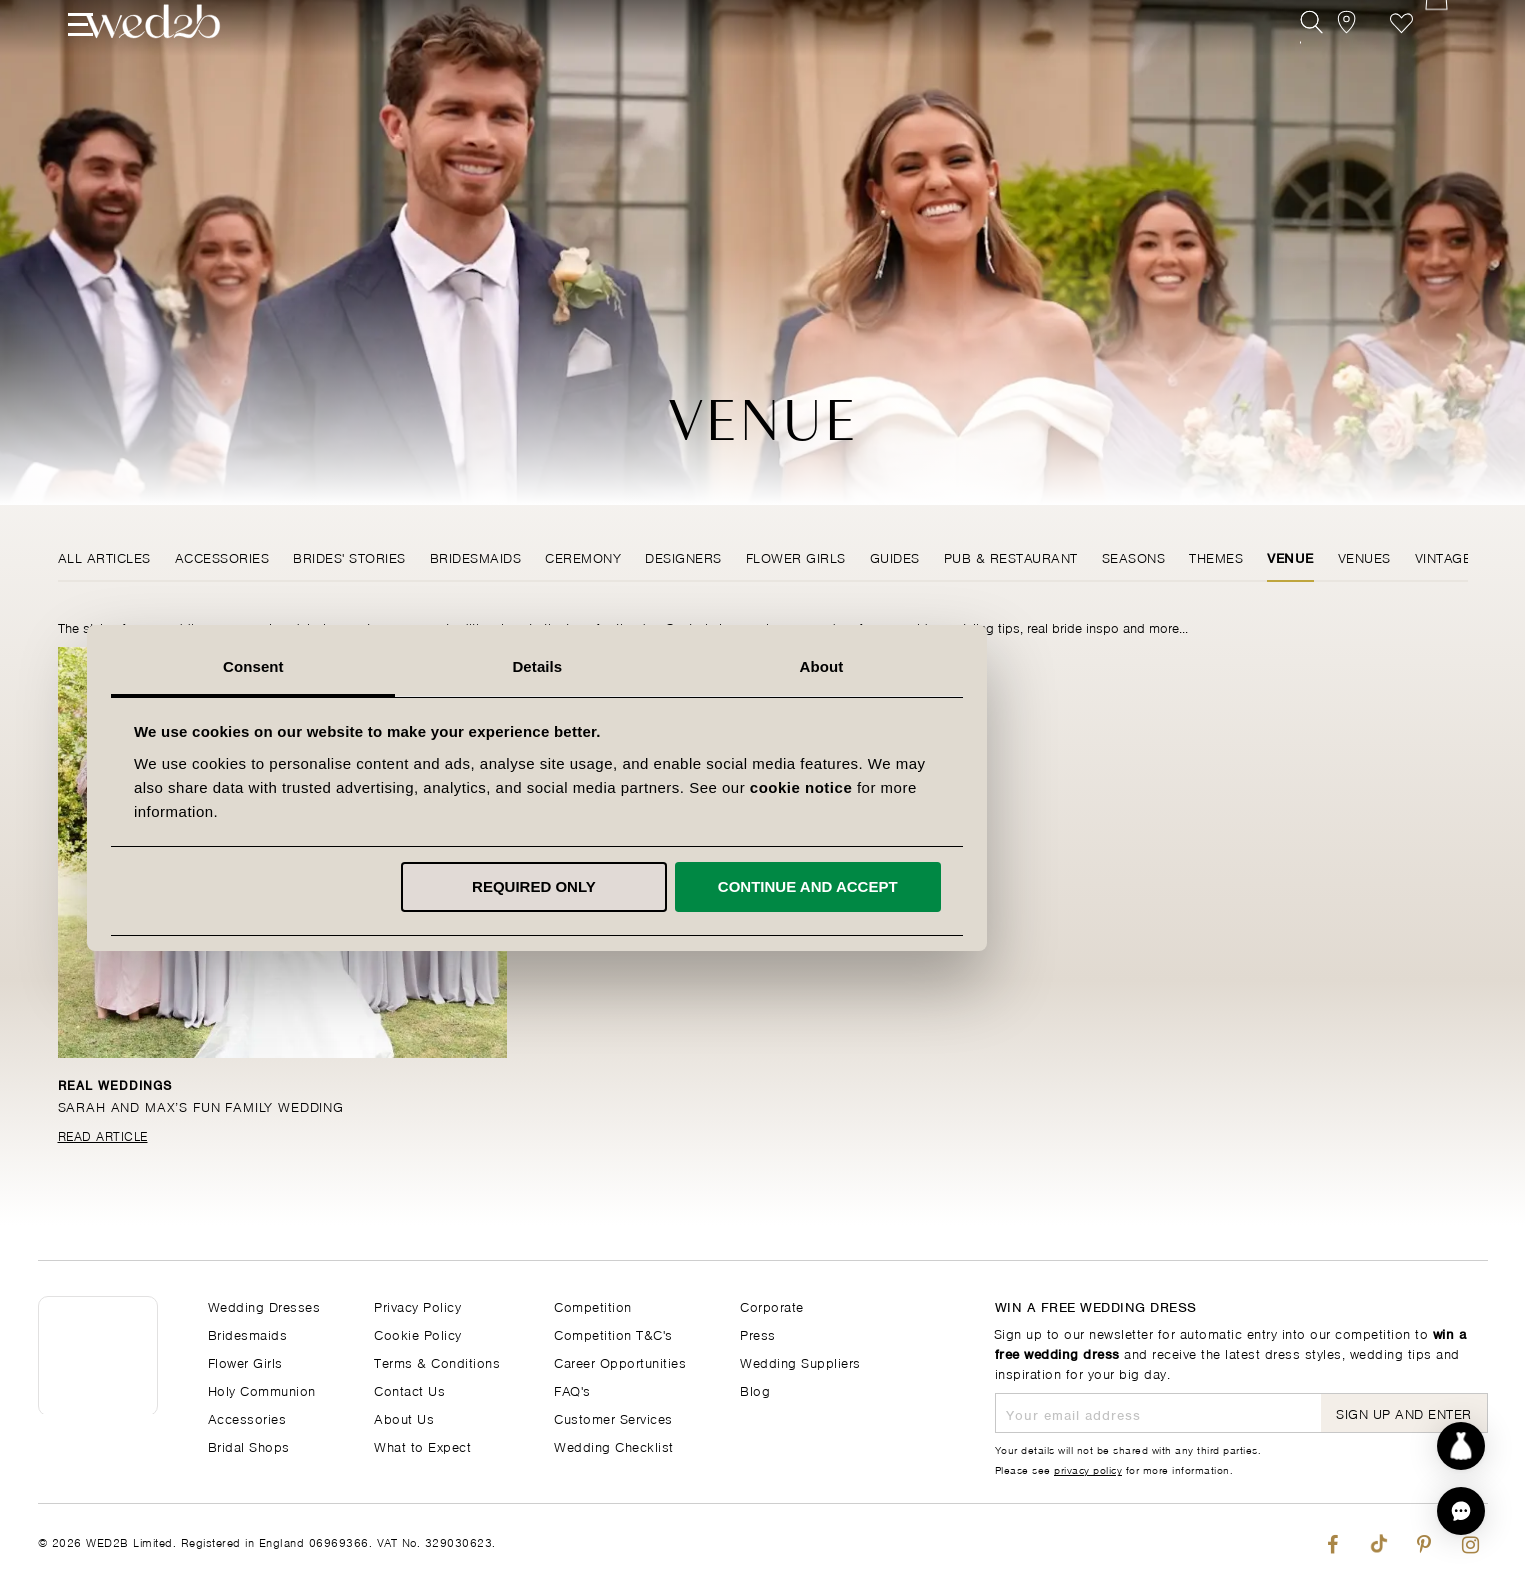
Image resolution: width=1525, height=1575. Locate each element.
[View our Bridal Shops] (1356, 57)
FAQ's (572, 1389)
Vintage (1443, 556)
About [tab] (1047, 666)
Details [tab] (763, 666)
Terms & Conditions (437, 1361)
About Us (404, 1417)
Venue (1290, 556)
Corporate (772, 1305)
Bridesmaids (476, 556)
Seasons (1134, 556)
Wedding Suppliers (800, 1361)
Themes (1216, 556)
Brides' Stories (349, 556)
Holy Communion (262, 1389)
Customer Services (613, 1417)
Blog (755, 1389)
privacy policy (1088, 1469)
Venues (1364, 556)
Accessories (222, 556)
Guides (895, 556)
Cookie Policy (418, 1333)
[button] (1461, 1511)
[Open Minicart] (1446, 57)
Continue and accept (1033, 886)
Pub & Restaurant (1011, 556)
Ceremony (583, 556)
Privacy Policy (417, 1305)
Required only (759, 886)
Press (758, 1333)
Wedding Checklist (614, 1445)
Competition (593, 1305)
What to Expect (422, 1445)
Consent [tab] (478, 666)
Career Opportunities (620, 1361)
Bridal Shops (249, 1445)
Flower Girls (796, 556)
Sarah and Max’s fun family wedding (204, 1105)
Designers (683, 556)
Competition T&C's (613, 1333)
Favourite (1401, 57)
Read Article (103, 1135)
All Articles (104, 556)
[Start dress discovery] (1461, 1446)
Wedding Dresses (264, 1305)
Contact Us (409, 1389)
